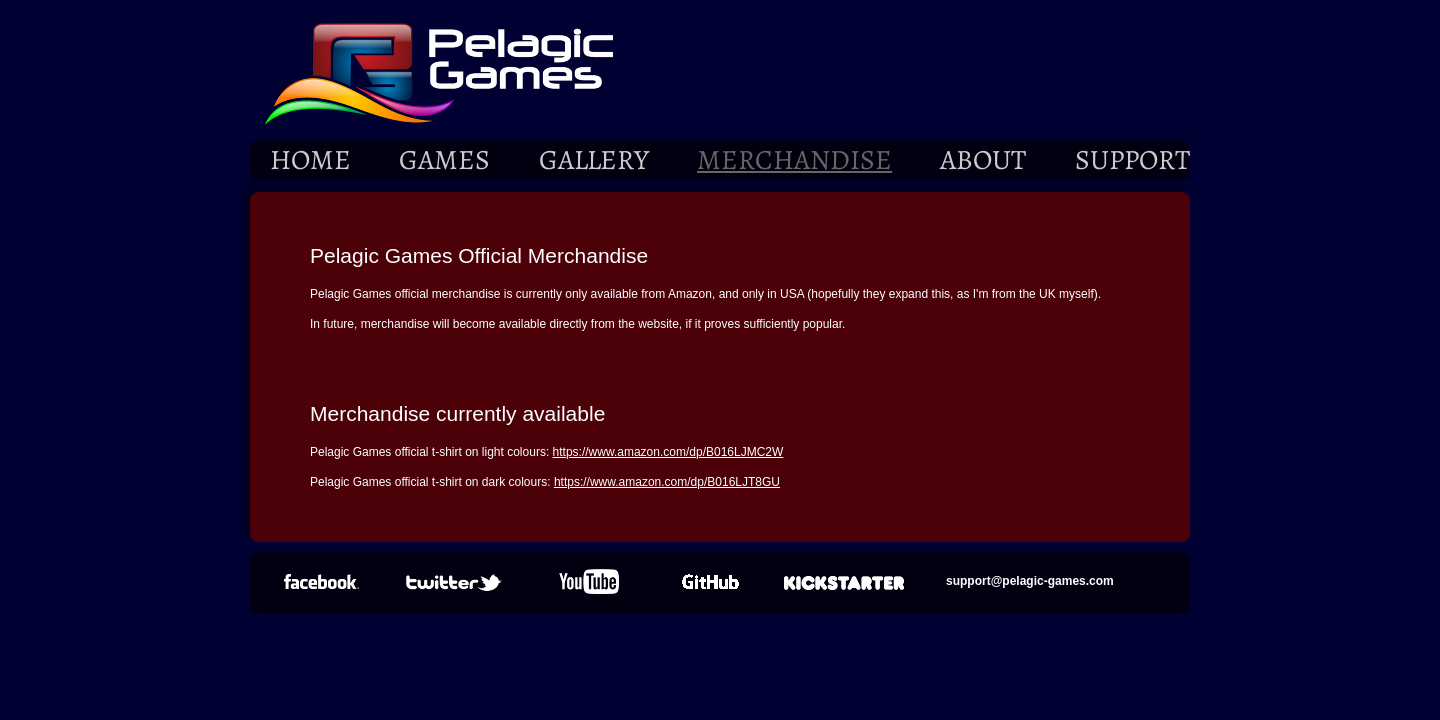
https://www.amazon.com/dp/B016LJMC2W (668, 452)
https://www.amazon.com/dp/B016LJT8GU (667, 482)
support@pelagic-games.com (1030, 581)
